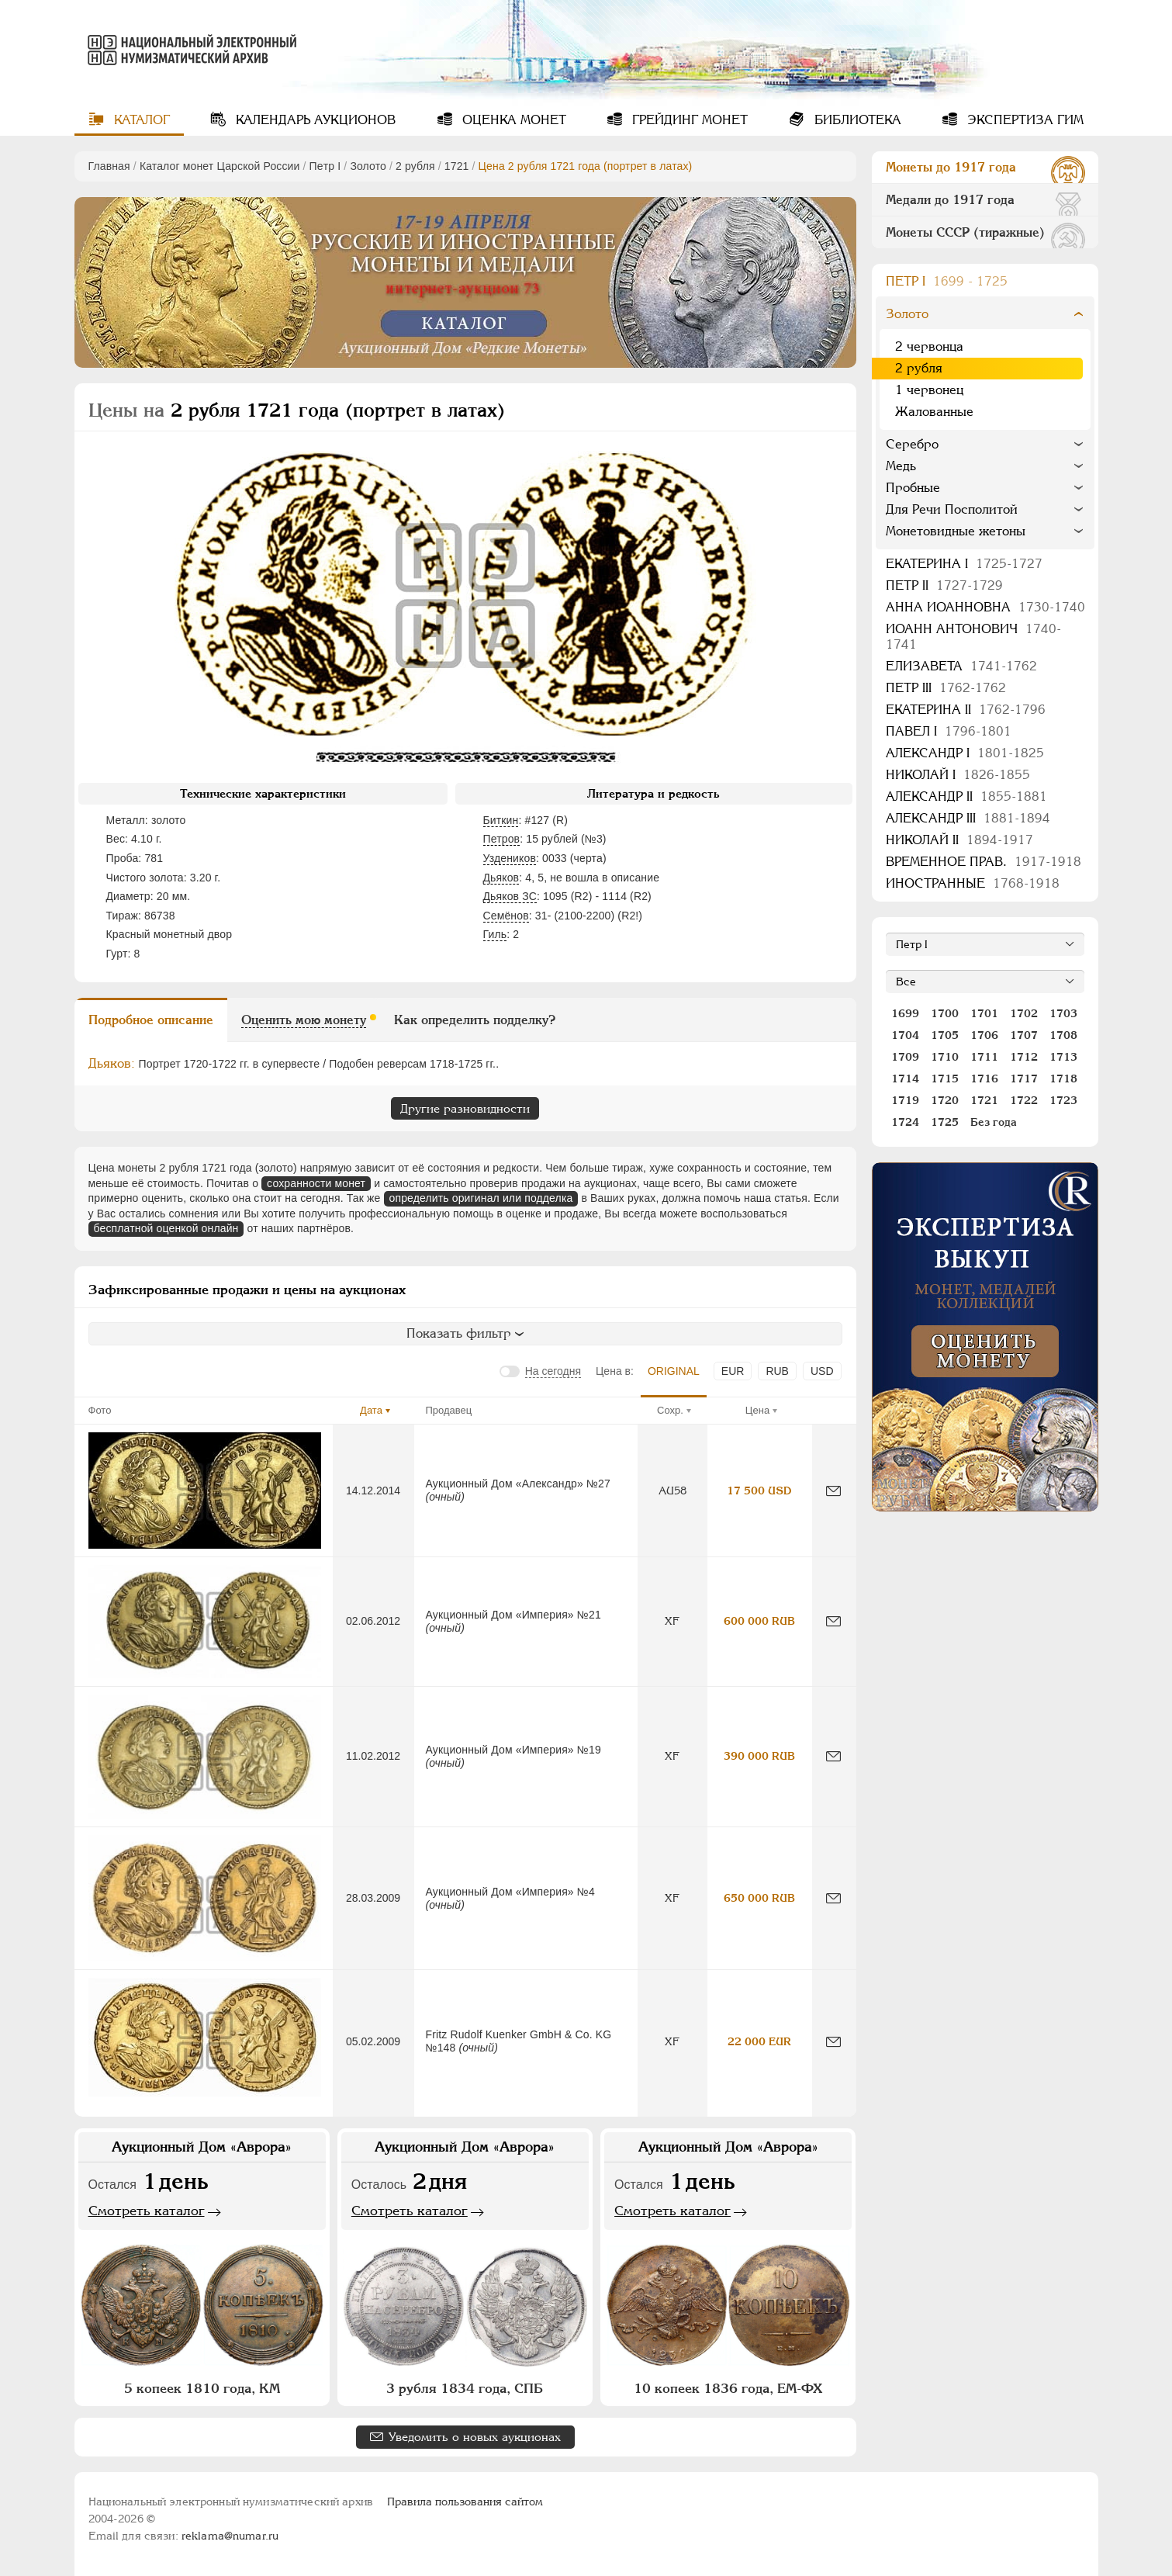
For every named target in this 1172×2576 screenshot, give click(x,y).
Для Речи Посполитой (952, 509)
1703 (1063, 1013)
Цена (757, 1410)
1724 (905, 1122)
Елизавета (961, 666)
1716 (984, 1078)
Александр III (968, 818)
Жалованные (934, 411)
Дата (371, 1410)
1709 (905, 1057)
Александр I (965, 753)
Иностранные (973, 883)
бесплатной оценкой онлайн (166, 1228)
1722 (1024, 1100)
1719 (905, 1100)
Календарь (314, 120)
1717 (1024, 1078)
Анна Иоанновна (985, 607)
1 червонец (929, 390)
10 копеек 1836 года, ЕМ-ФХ (728, 2388)
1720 (945, 1100)
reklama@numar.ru (230, 2535)
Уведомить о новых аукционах (475, 2436)
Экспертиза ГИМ (1023, 120)
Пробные (913, 487)
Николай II (959, 840)
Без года (993, 1122)
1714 (905, 1078)
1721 (456, 166)
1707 (1024, 1035)
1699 (905, 1013)
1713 (1063, 1057)
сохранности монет (316, 1183)
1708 (1063, 1035)
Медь (901, 466)
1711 (984, 1057)
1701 (984, 1013)
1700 (945, 1013)
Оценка (512, 120)
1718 (1063, 1078)
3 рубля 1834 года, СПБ (464, 2388)
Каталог (140, 120)
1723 (1063, 1100)
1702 (1024, 1013)
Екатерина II (966, 709)
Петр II (944, 585)
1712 (1024, 1057)
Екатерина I (964, 563)
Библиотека (856, 120)
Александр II (966, 796)
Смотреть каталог (146, 2210)
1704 (905, 1035)
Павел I (948, 731)
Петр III (946, 687)
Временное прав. (983, 861)
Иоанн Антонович (973, 636)
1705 (945, 1035)
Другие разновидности (465, 1108)
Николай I (958, 774)
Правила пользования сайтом (465, 2501)
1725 (945, 1122)
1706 (984, 1035)
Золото (368, 166)
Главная (109, 166)
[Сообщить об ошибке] (833, 1491)
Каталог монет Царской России (220, 166)
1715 (945, 1078)
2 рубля (415, 166)
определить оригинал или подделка (481, 1198)
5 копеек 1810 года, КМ (202, 2388)
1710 (945, 1057)
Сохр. (670, 1410)
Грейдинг (688, 120)
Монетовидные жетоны (955, 531)
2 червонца (929, 346)
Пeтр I (325, 166)
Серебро (912, 444)
